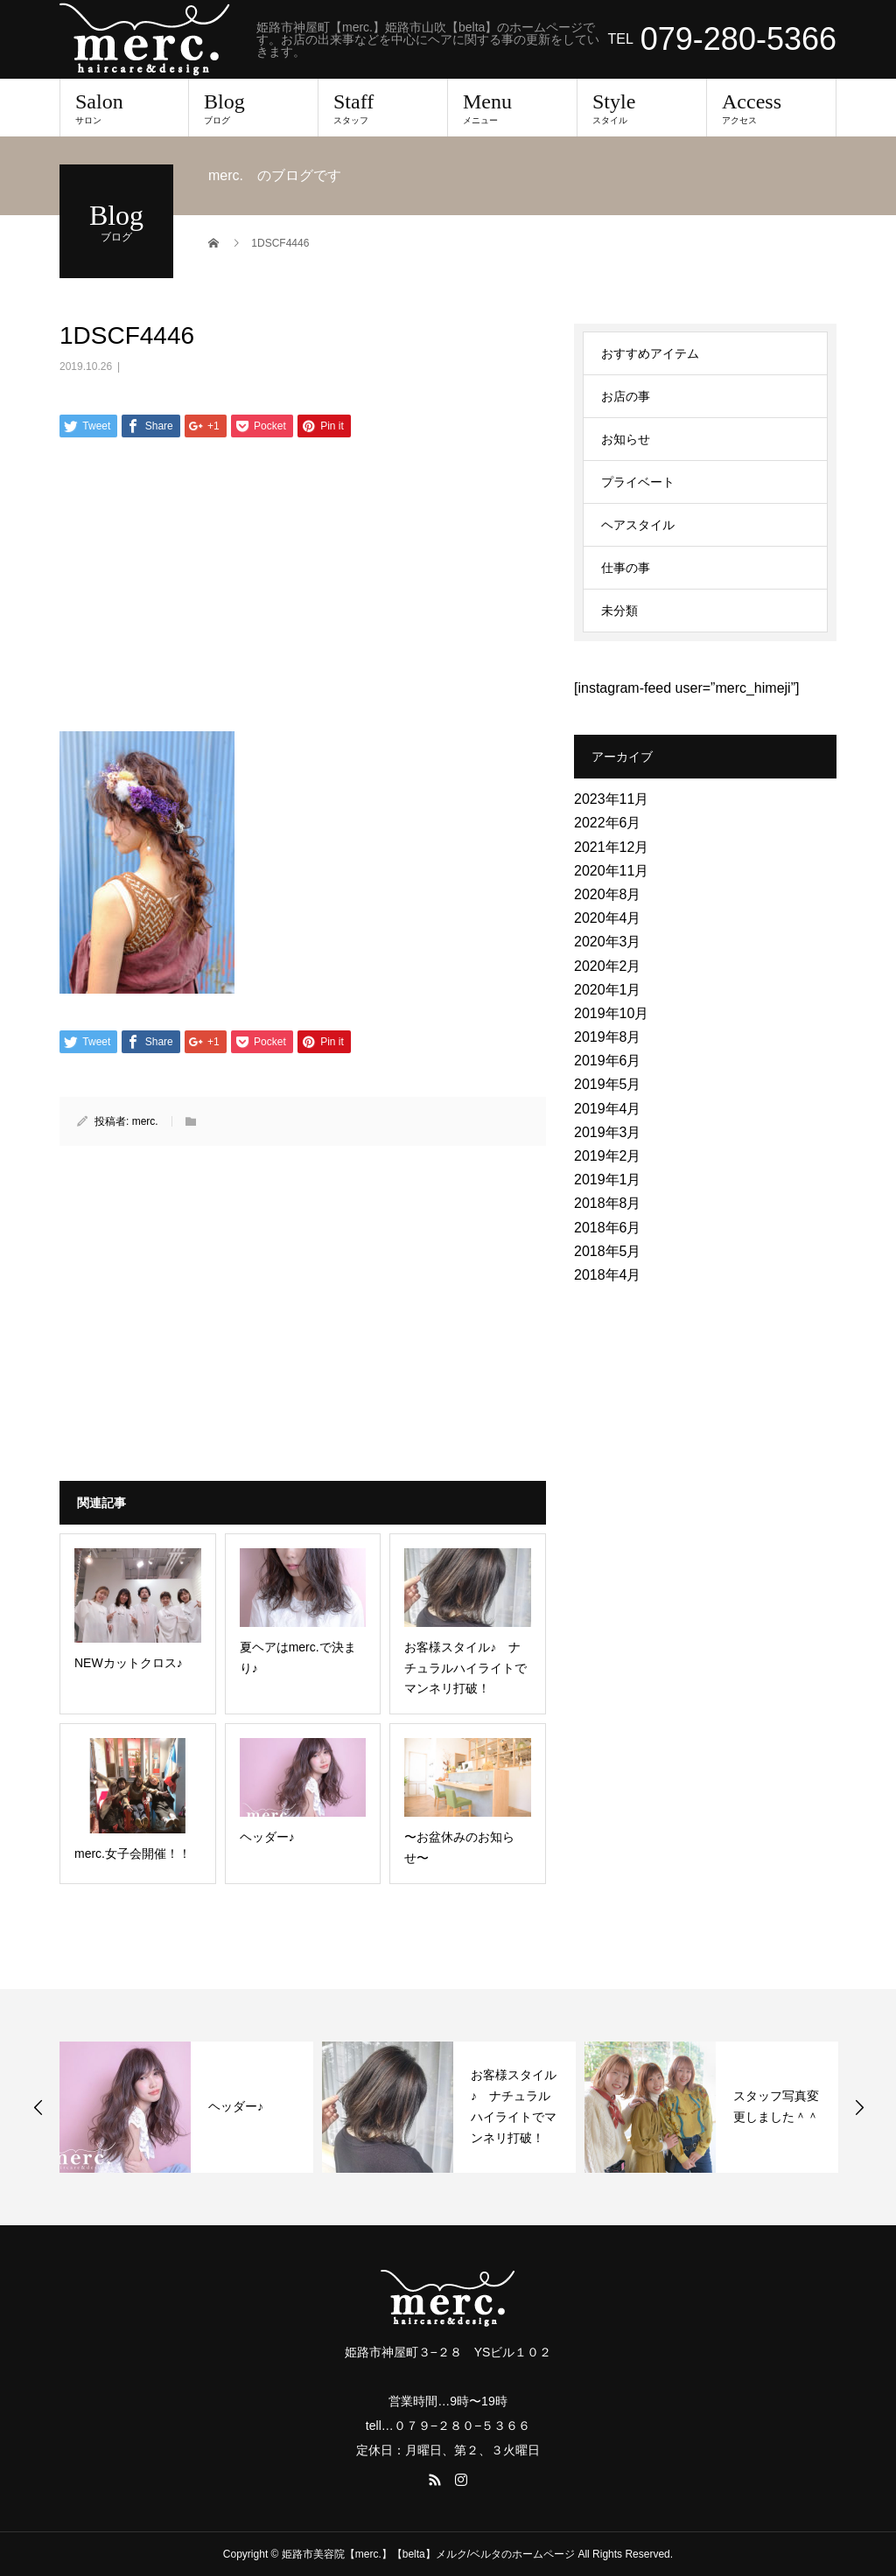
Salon (124, 107)
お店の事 (625, 396)
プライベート (638, 482)
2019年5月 (607, 1084)
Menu (512, 107)
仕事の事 (625, 568)
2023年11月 (611, 799)
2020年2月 (607, 966)
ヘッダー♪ (235, 2106)
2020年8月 (607, 894)
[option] (186, 2107)
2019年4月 (607, 1108)
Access (771, 107)
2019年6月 (607, 1060)
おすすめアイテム (650, 353)
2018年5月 (607, 1251)
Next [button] (859, 2107)
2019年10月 (611, 1013)
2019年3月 (607, 1132)
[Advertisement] (303, 590)
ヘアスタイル (638, 525)
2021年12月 (611, 847)
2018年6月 (607, 1227)
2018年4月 (607, 1274)
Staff (382, 107)
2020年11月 (611, 870)
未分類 (619, 611)
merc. (145, 1121)
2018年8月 (607, 1203)
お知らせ (625, 439)
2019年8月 (607, 1037)
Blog (253, 107)
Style (641, 107)
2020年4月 (607, 918)
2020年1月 (607, 989)
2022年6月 (607, 822)
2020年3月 (607, 941)
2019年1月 (607, 1179)
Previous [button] (38, 2107)
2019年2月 (607, 1155)
